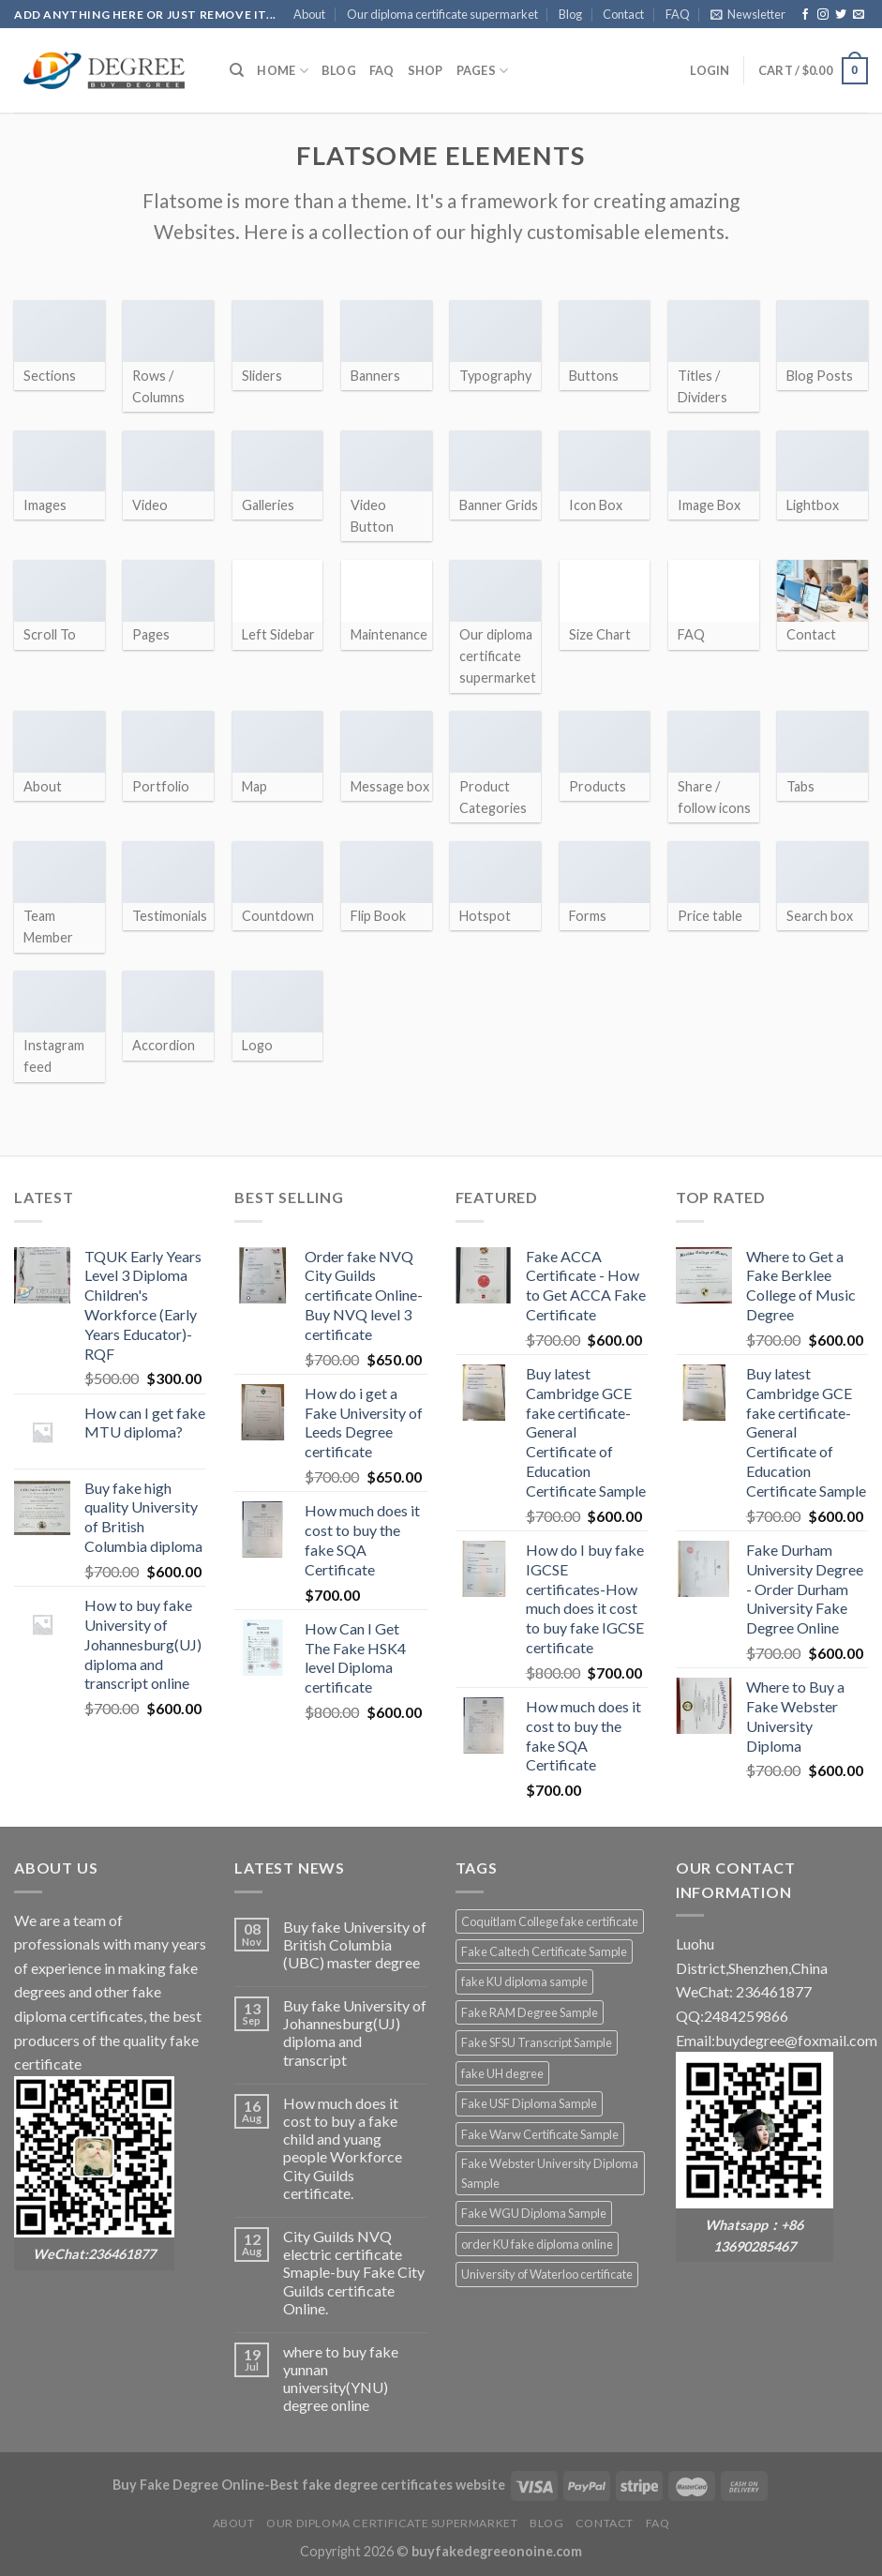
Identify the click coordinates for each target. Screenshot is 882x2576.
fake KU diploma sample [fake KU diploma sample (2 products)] (524, 1981)
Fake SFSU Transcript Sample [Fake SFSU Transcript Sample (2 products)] (536, 2042)
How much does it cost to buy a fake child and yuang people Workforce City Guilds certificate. (342, 2148)
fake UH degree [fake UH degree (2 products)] (502, 2073)
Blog (570, 14)
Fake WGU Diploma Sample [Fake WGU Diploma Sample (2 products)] (533, 2213)
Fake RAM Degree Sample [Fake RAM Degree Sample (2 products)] (529, 2012)
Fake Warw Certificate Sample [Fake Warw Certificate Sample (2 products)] (540, 2134)
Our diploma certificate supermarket (442, 14)
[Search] (237, 70)
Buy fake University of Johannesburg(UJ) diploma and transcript (354, 2032)
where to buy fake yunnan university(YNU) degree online (340, 2379)
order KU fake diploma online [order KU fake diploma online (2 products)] (537, 2244)
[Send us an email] (858, 15)
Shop (425, 70)
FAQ (677, 14)
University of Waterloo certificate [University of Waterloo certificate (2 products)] (547, 2274)
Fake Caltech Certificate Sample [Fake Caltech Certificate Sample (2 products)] (544, 1951)
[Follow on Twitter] (840, 15)
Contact (623, 14)
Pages (482, 71)
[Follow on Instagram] (823, 15)
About (309, 14)
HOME (282, 71)
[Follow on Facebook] (805, 15)
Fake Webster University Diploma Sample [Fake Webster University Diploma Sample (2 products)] (549, 2173)
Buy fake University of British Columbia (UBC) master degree (354, 1944)
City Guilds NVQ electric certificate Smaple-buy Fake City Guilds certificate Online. (354, 2272)
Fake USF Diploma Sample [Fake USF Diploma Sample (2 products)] (529, 2103)
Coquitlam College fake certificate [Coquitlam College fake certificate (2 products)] (549, 1921)
